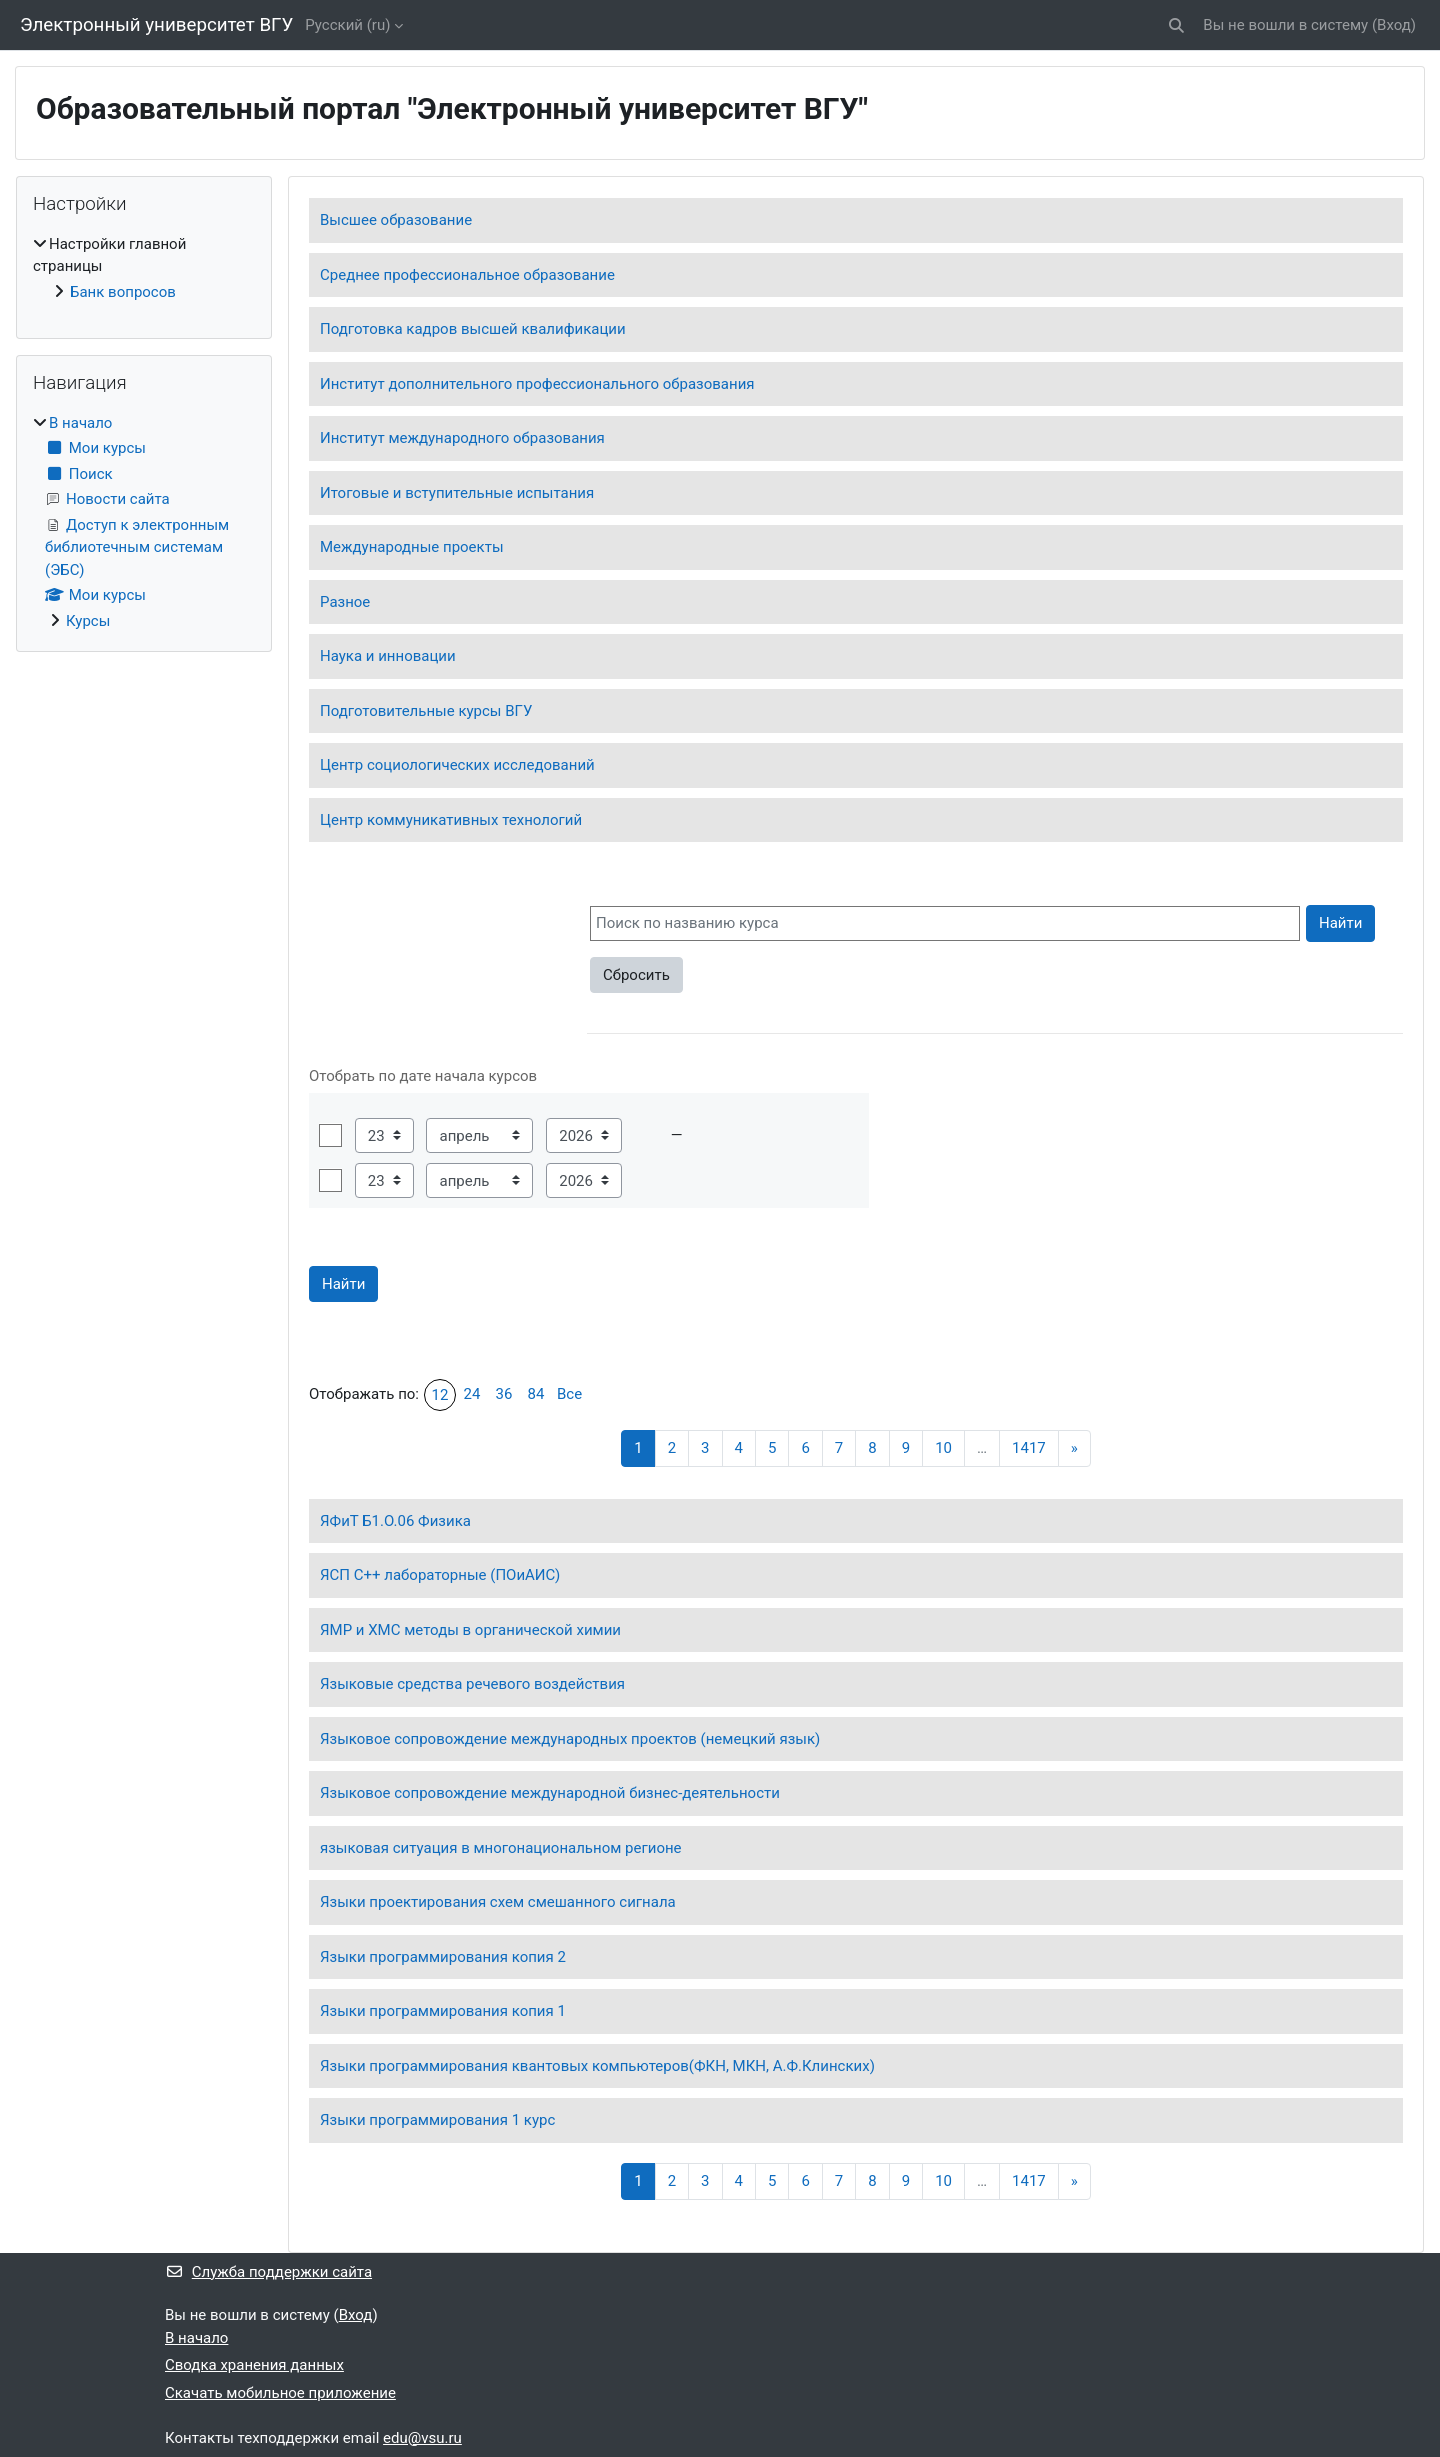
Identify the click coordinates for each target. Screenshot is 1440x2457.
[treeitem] (144, 268)
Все (569, 1394)
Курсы (88, 621)
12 (440, 1395)
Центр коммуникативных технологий (451, 820)
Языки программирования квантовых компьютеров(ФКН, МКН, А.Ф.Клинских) (597, 2066)
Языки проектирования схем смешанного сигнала (498, 1902)
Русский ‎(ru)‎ (347, 25)
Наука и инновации (388, 656)
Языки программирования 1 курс (437, 2120)
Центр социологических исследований (457, 765)
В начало (80, 423)
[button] (1177, 25)
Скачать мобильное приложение (280, 2393)
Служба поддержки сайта (268, 2272)
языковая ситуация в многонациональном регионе (501, 1848)
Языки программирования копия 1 (443, 2011)
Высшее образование (396, 220)
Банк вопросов (123, 292)
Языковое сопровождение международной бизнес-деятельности (550, 1793)
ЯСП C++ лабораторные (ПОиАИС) (440, 1575)
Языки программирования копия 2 (443, 1957)
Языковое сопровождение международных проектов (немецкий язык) (570, 1739)
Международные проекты (412, 547)
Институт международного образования (462, 438)
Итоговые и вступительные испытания (457, 493)
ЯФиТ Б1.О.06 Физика (395, 1521)
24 (472, 1394)
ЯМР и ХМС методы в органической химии (470, 1630)
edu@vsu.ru (422, 2438)
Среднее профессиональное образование (467, 275)
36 (504, 1394)
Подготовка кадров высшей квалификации (473, 329)
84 (536, 1394)
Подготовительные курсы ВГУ (426, 711)
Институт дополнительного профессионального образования (537, 384)
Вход (1394, 25)
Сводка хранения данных (254, 2365)
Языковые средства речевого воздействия (472, 1684)
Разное (345, 602)
